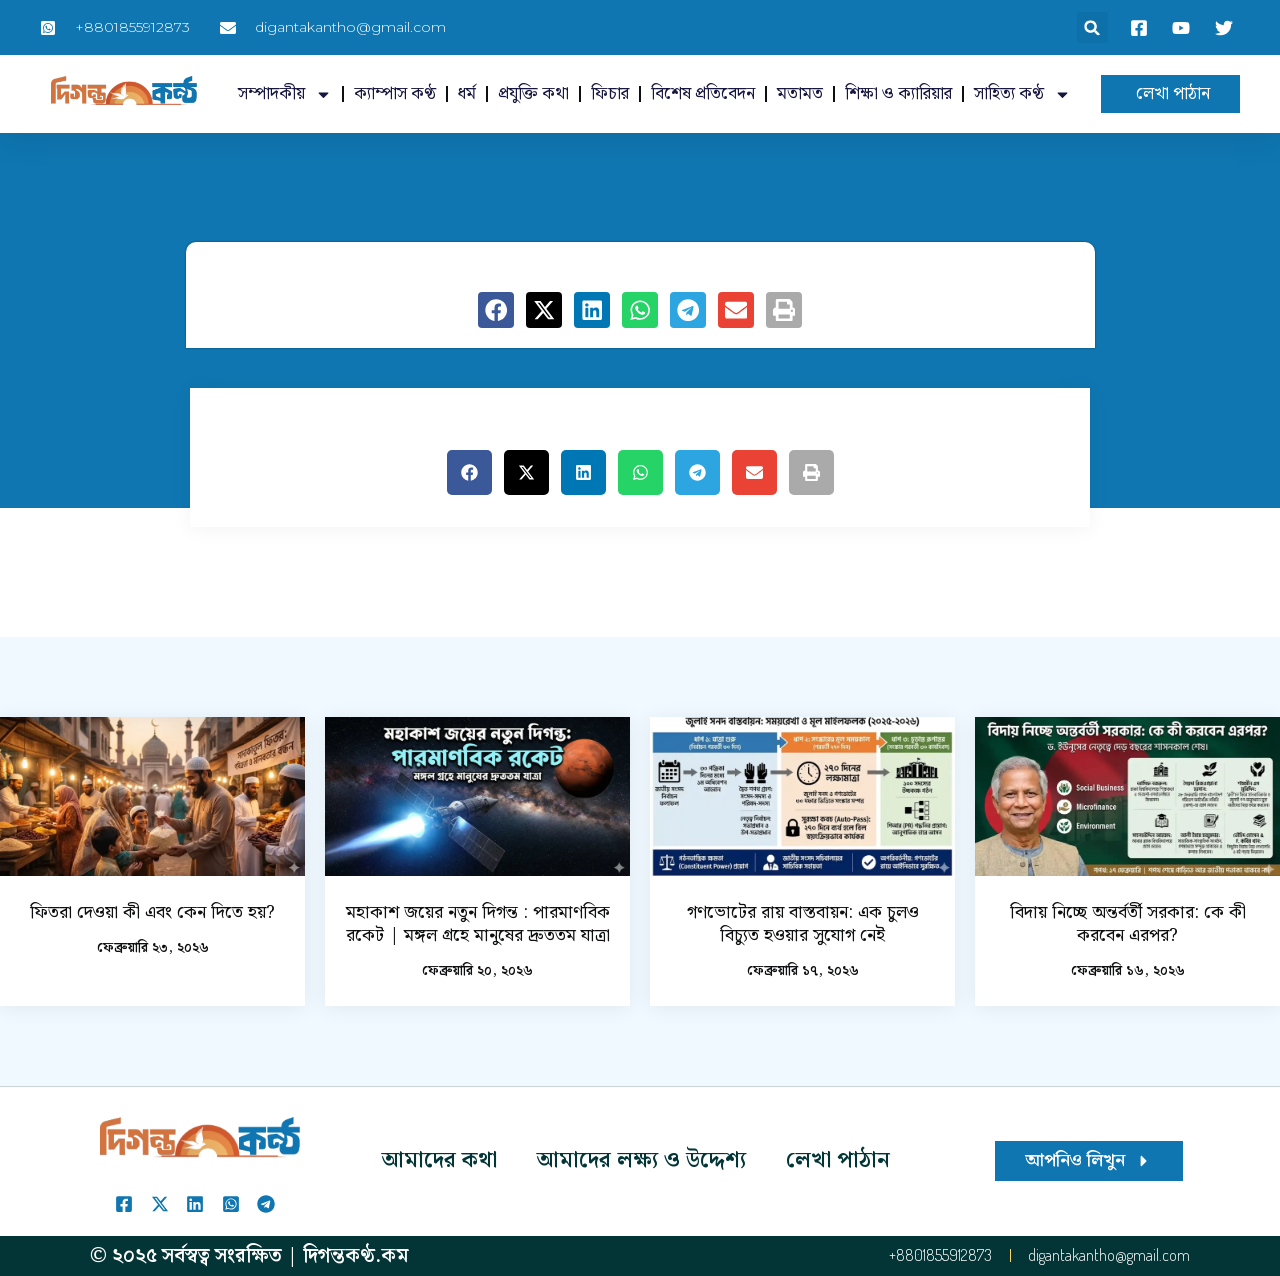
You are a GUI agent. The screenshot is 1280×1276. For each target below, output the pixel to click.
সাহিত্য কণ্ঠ (1022, 94)
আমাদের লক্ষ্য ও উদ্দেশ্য (641, 1160)
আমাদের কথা (439, 1160)
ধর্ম (467, 94)
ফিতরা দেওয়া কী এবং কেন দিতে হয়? (152, 912)
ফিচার (610, 94)
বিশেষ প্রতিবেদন (703, 94)
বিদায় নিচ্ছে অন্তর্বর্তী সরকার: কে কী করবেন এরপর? (1128, 924)
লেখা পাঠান (838, 1160)
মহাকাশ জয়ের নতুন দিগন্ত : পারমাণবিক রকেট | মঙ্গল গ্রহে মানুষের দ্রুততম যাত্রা (478, 924)
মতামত (800, 94)
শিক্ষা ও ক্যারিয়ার (898, 94)
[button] (1092, 27)
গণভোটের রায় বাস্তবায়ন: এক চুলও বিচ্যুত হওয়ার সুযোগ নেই (803, 924)
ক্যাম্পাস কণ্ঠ (395, 94)
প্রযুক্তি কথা (533, 94)
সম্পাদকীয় (285, 94)
